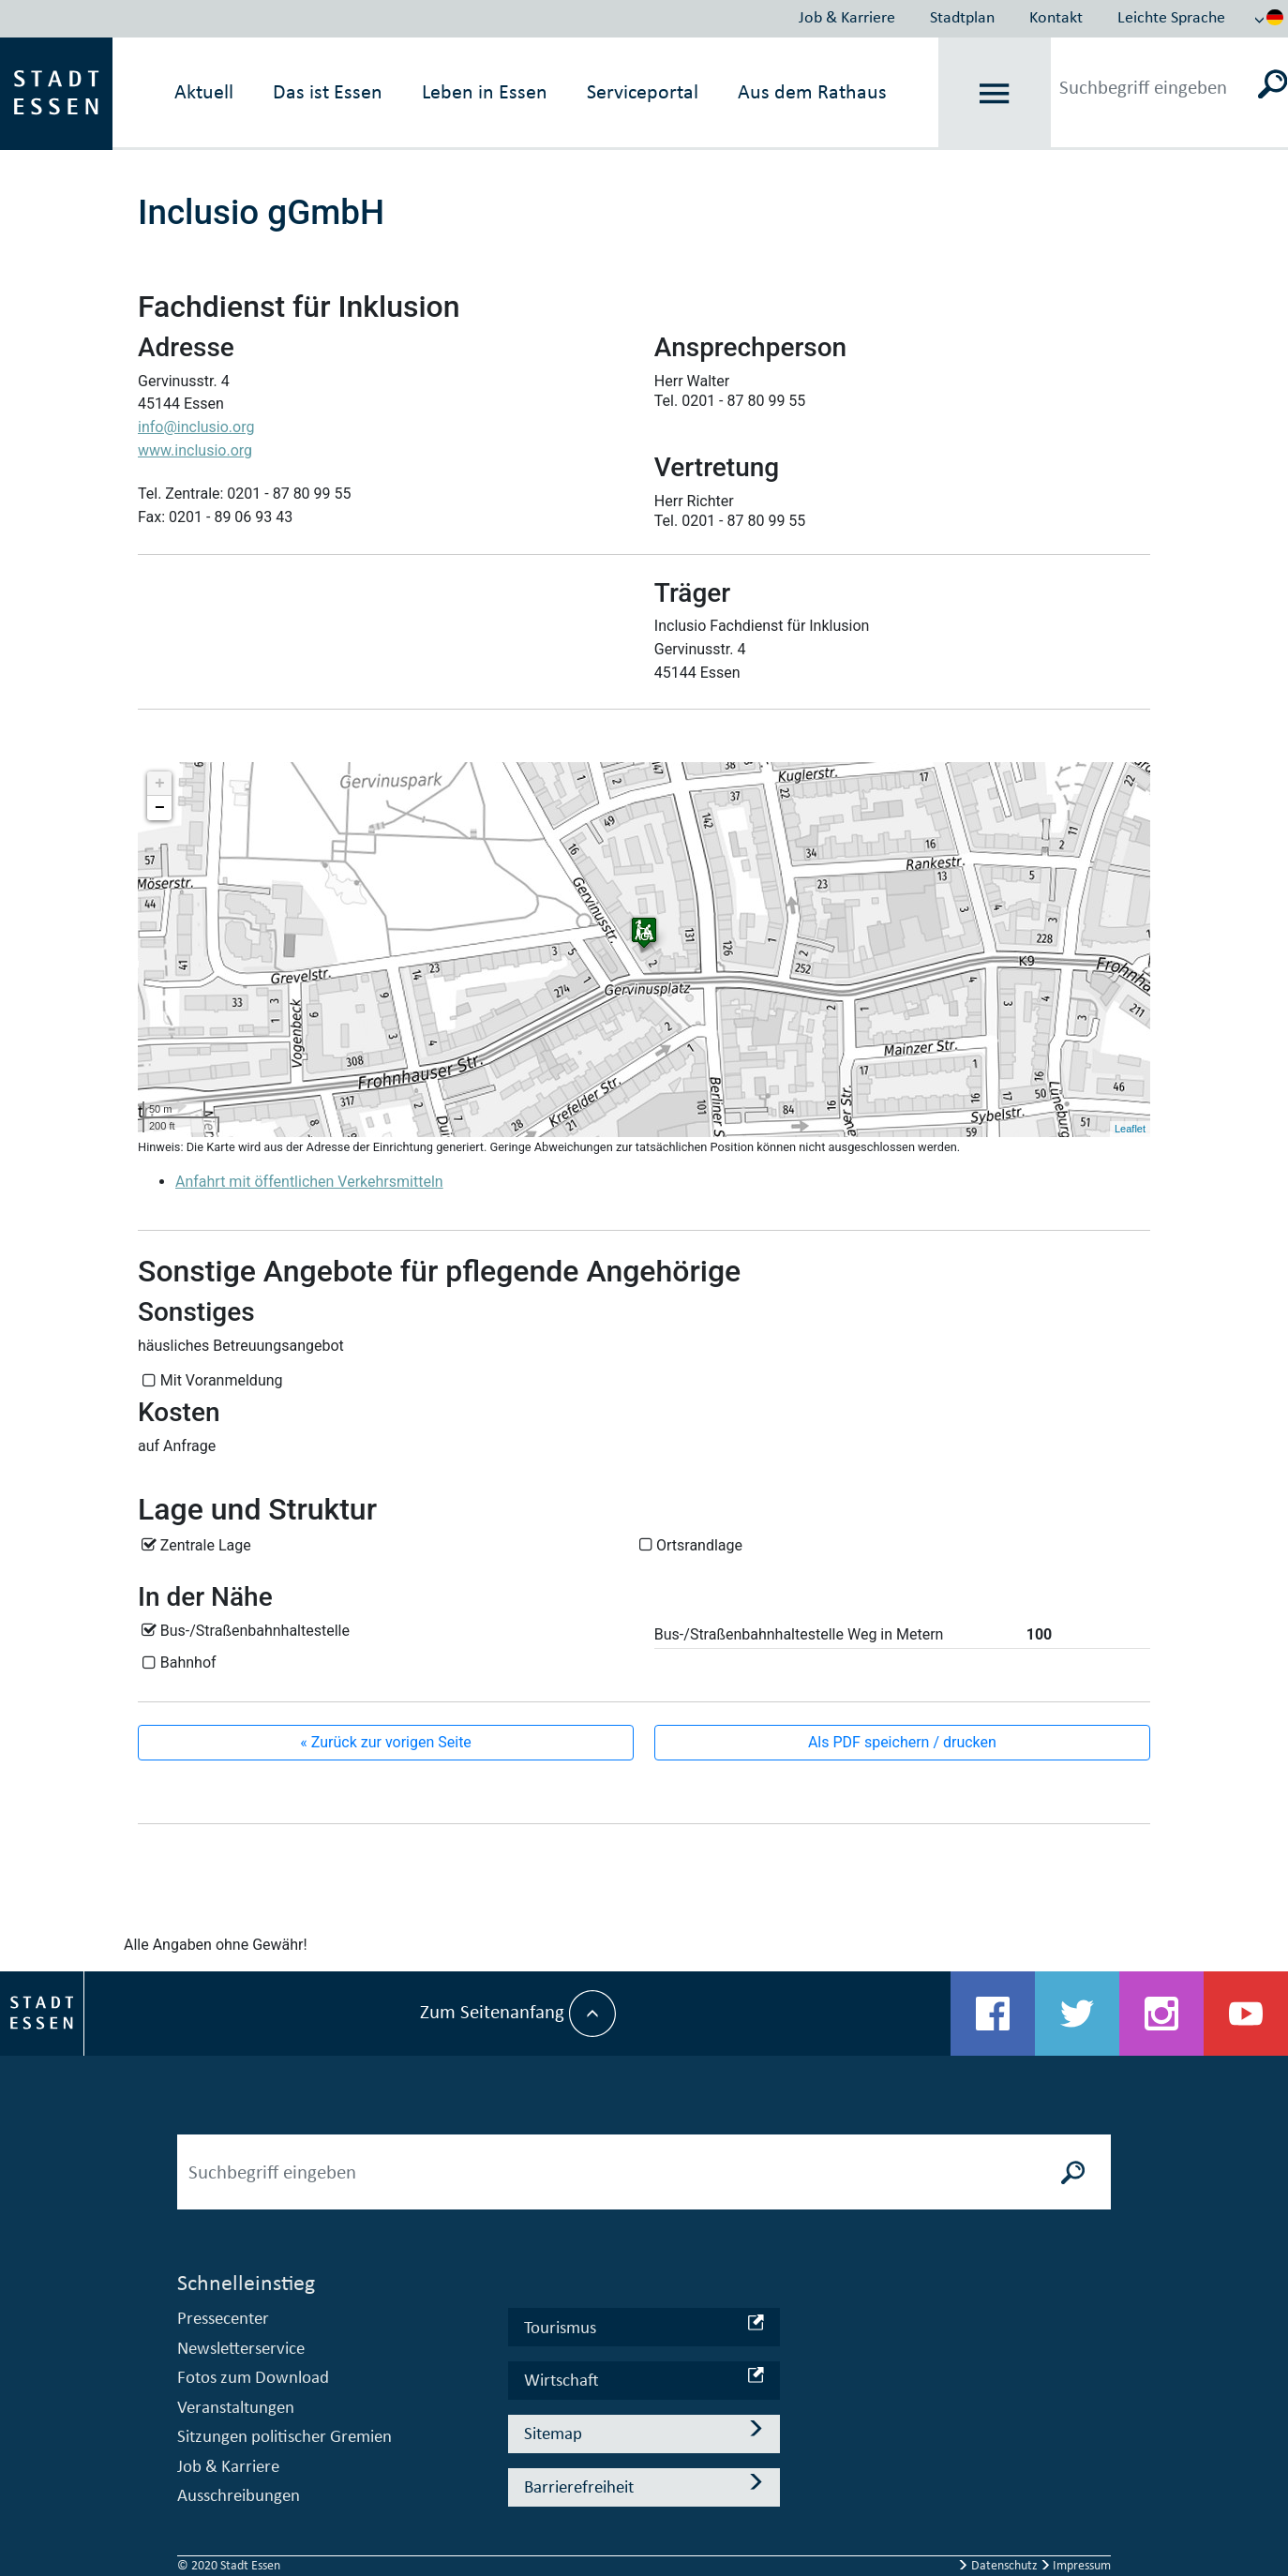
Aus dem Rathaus (812, 91)
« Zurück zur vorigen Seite (386, 1742)
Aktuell (203, 91)
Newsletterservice (241, 2348)
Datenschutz (999, 2565)
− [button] (160, 808)
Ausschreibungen (238, 2495)
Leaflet (1130, 1128)
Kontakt (1056, 17)
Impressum (1076, 2565)
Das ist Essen (327, 91)
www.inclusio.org (195, 450)
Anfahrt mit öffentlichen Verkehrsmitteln (309, 1182)
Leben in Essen (484, 91)
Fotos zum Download (253, 2377)
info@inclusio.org (196, 427)
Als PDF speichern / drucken (902, 1742)
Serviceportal (642, 91)
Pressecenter (223, 2318)
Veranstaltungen (235, 2407)
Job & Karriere (847, 17)
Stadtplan (962, 17)
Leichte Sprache (1171, 17)
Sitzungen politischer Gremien (284, 2436)
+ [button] (160, 783)
